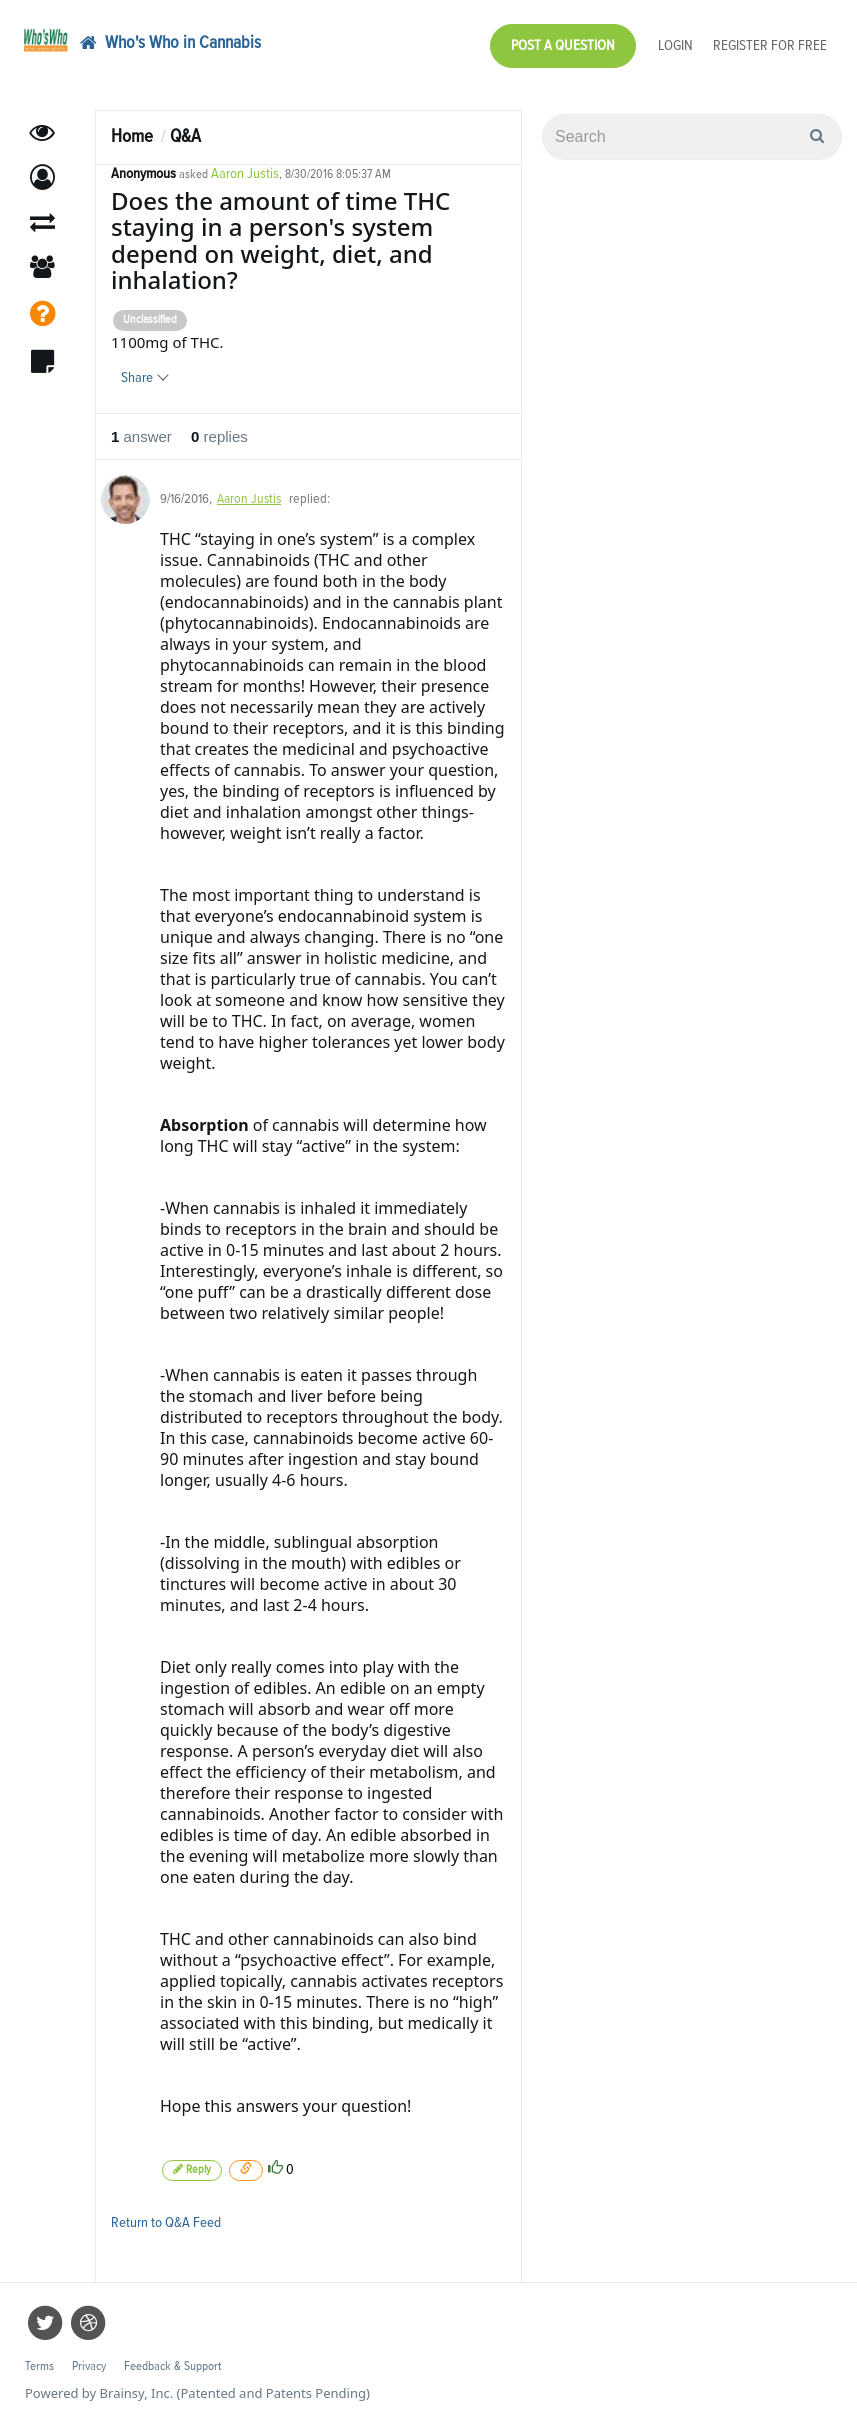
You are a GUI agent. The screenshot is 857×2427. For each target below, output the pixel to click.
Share (144, 377)
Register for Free (770, 45)
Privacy (89, 2366)
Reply (192, 2169)
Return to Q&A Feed (166, 2222)
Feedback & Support (172, 2366)
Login (675, 45)
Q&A (185, 136)
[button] (42, 177)
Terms (39, 2366)
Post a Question (563, 45)
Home (132, 136)
